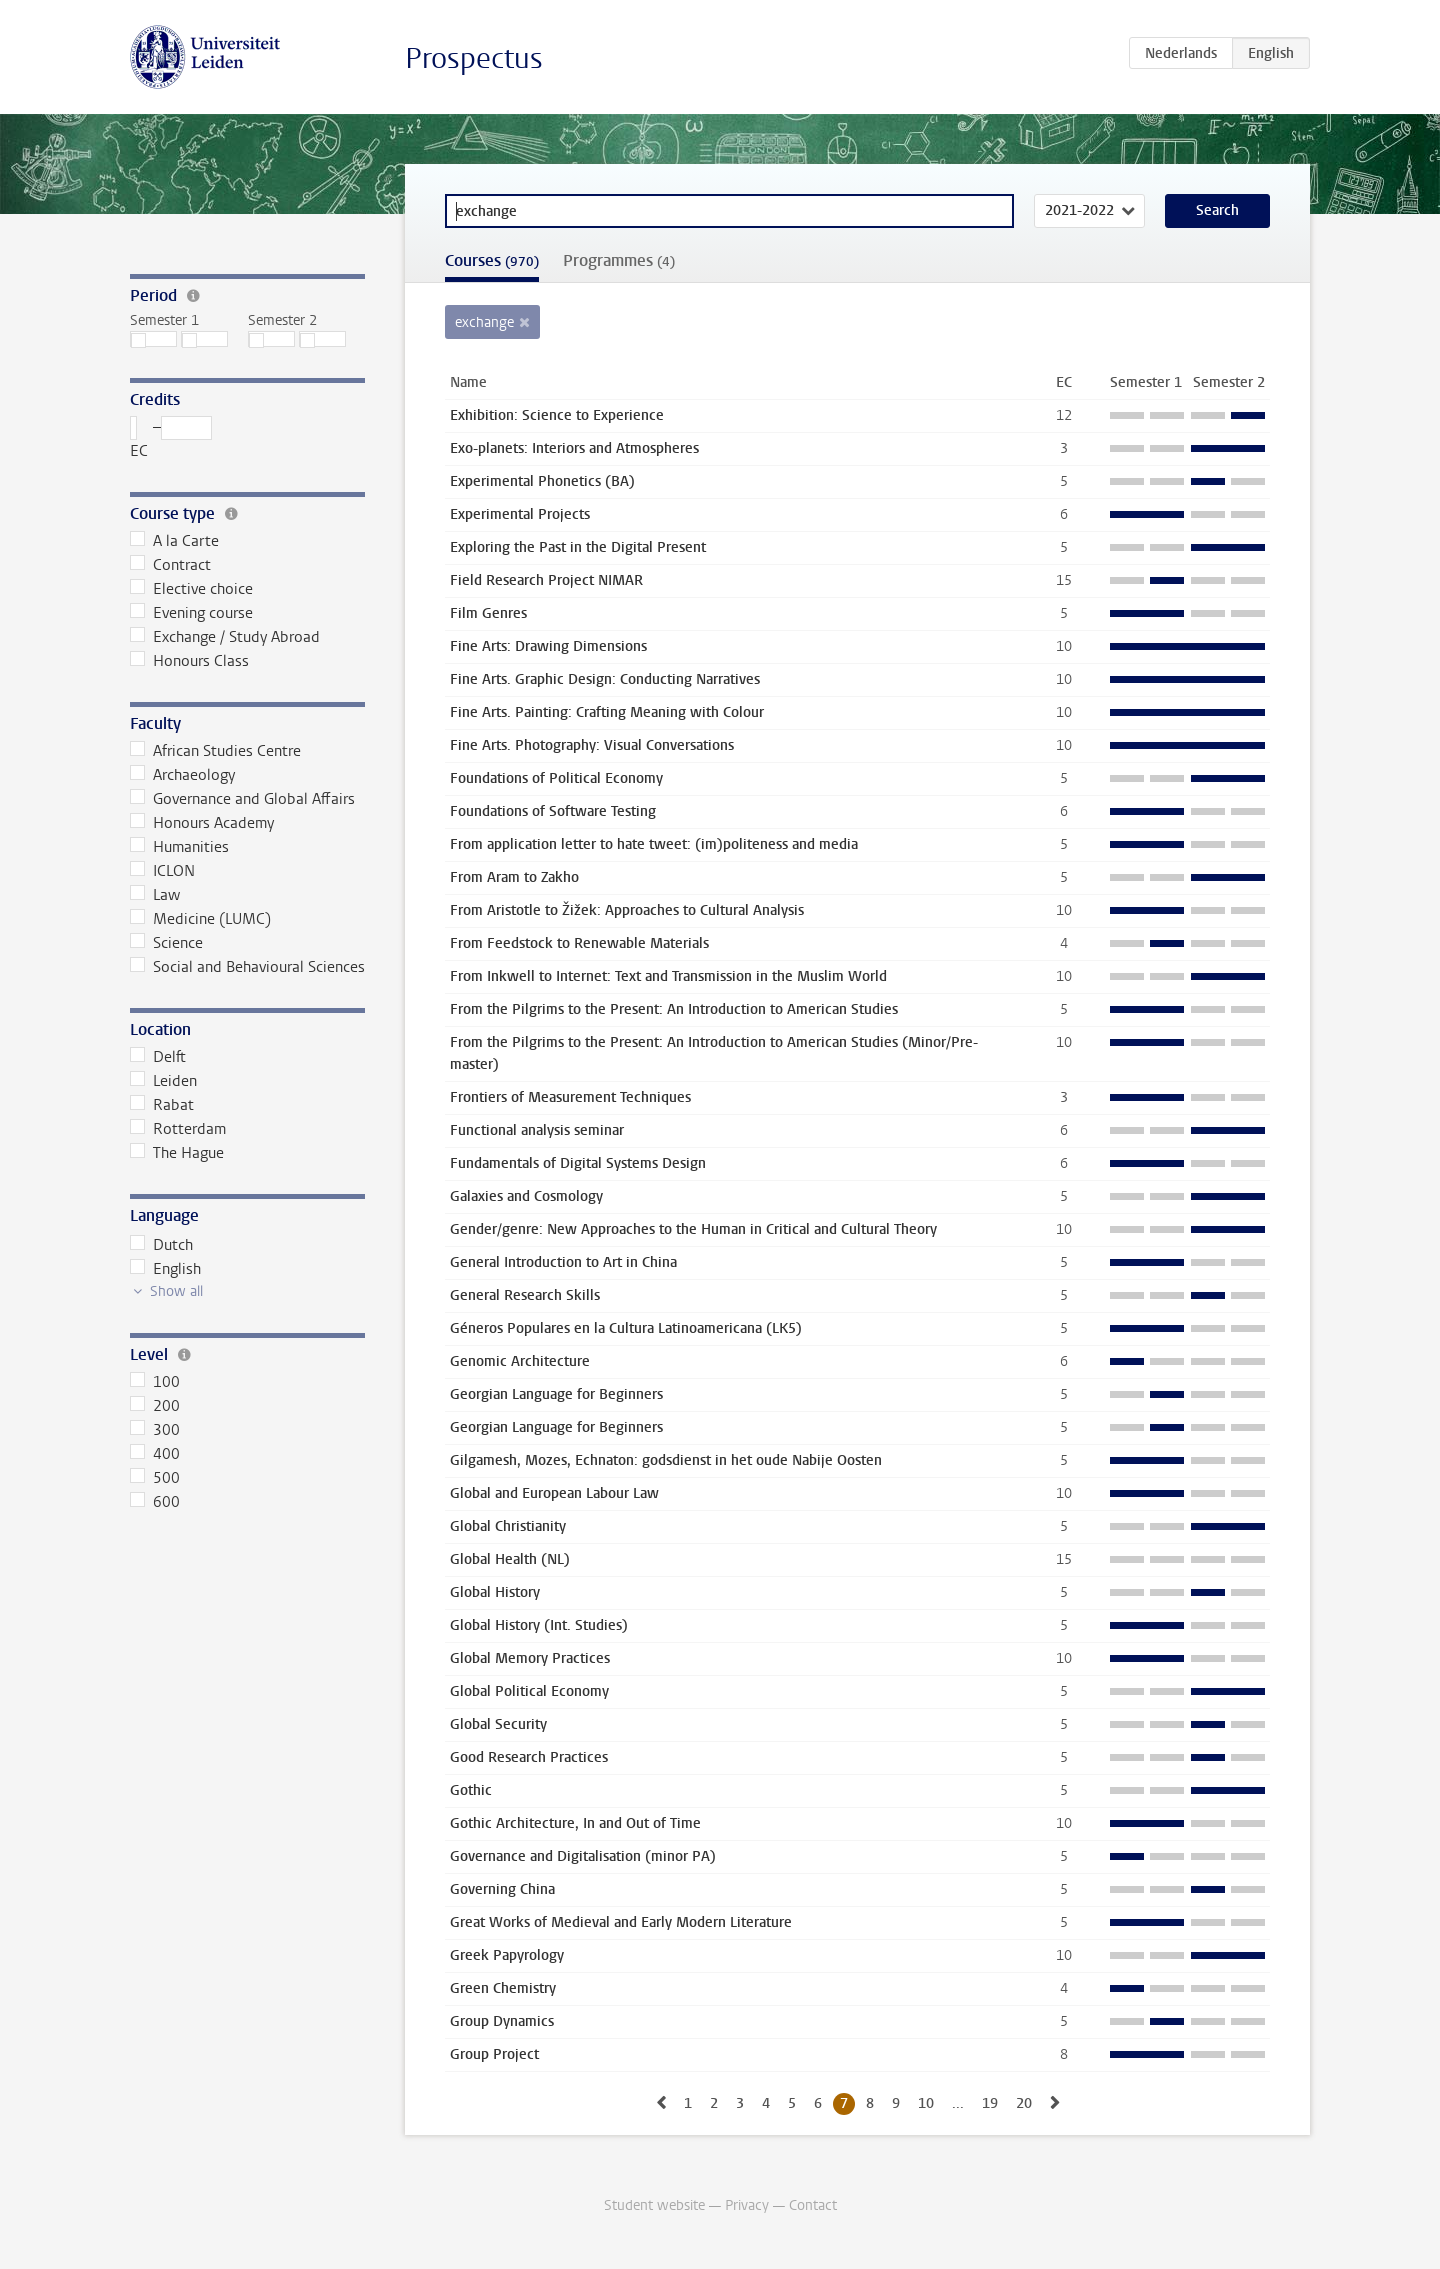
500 (155, 1478)
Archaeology (182, 775)
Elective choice (191, 589)
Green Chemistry (503, 1988)
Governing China (502, 1889)
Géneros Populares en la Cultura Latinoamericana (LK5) (626, 1328)
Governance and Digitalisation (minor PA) (583, 1856)
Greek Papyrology (507, 1955)
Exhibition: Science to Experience (557, 415)
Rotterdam (178, 1129)
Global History (495, 1592)
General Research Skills (525, 1295)
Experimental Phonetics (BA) (542, 481)
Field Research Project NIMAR (546, 580)
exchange (484, 322)
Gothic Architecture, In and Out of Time (575, 1823)
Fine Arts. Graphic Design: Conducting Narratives (605, 679)
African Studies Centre (215, 751)
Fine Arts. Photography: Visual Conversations (592, 745)
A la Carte (174, 541)
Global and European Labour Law (554, 1493)
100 (155, 1382)
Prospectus (474, 58)
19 (990, 2103)
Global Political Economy (529, 1691)
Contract (170, 565)
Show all (176, 1291)
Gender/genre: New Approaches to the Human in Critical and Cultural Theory (693, 1229)
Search (1217, 210)
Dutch (161, 1245)
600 (155, 1502)
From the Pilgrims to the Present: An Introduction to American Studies (674, 1009)
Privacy (747, 2205)
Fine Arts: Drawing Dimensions (548, 646)
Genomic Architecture (520, 1361)
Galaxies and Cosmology (526, 1196)
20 (1024, 2103)
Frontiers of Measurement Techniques (570, 1097)
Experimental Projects (520, 514)
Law (155, 895)
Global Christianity (508, 1526)
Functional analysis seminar (537, 1130)
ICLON (162, 871)
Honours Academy (202, 823)
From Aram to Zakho (514, 877)
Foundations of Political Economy (556, 778)
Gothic (471, 1790)
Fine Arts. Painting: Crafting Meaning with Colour (607, 712)
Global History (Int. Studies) (539, 1625)
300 (155, 1430)
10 (926, 2103)
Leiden (163, 1081)
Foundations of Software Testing (553, 811)
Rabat (162, 1105)
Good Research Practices (529, 1757)
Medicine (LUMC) (200, 919)
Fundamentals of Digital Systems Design (578, 1163)
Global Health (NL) (510, 1559)
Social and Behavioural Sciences (247, 967)
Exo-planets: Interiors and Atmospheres (574, 448)
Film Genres (488, 613)
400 (155, 1454)
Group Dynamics (502, 2021)
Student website (654, 2205)
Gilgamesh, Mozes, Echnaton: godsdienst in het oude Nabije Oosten (666, 1460)
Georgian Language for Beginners (556, 1394)
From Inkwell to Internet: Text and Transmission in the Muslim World (668, 976)
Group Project (494, 2054)
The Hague (177, 1153)
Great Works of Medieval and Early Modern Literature (621, 1922)
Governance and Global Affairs (242, 799)
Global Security (498, 1724)
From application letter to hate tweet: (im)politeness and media (654, 844)
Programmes (619, 260)
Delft (158, 1057)
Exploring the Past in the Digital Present (578, 547)
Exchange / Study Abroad (225, 637)
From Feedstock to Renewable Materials (579, 943)
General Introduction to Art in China (563, 1262)
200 (155, 1406)
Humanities (179, 847)
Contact (813, 2205)
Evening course (191, 613)
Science (166, 943)
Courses (492, 260)
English (165, 1269)
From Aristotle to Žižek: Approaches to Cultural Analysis (627, 910)
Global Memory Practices (530, 1658)
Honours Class (189, 661)
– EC (171, 438)
